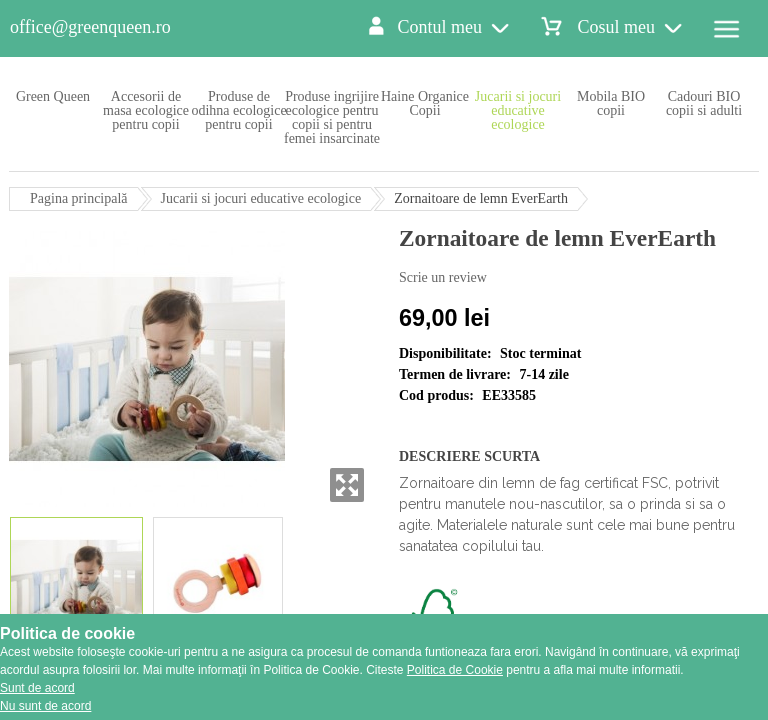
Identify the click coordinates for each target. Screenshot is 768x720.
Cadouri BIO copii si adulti (704, 103)
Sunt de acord (37, 688)
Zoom (347, 485)
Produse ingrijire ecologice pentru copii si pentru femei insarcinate (332, 117)
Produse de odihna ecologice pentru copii (238, 110)
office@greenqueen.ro (90, 27)
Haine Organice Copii (425, 103)
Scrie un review (443, 277)
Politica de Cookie (455, 670)
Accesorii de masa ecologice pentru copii (146, 110)
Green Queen (53, 96)
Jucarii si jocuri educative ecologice (518, 110)
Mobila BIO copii (611, 103)
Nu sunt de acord (45, 706)
